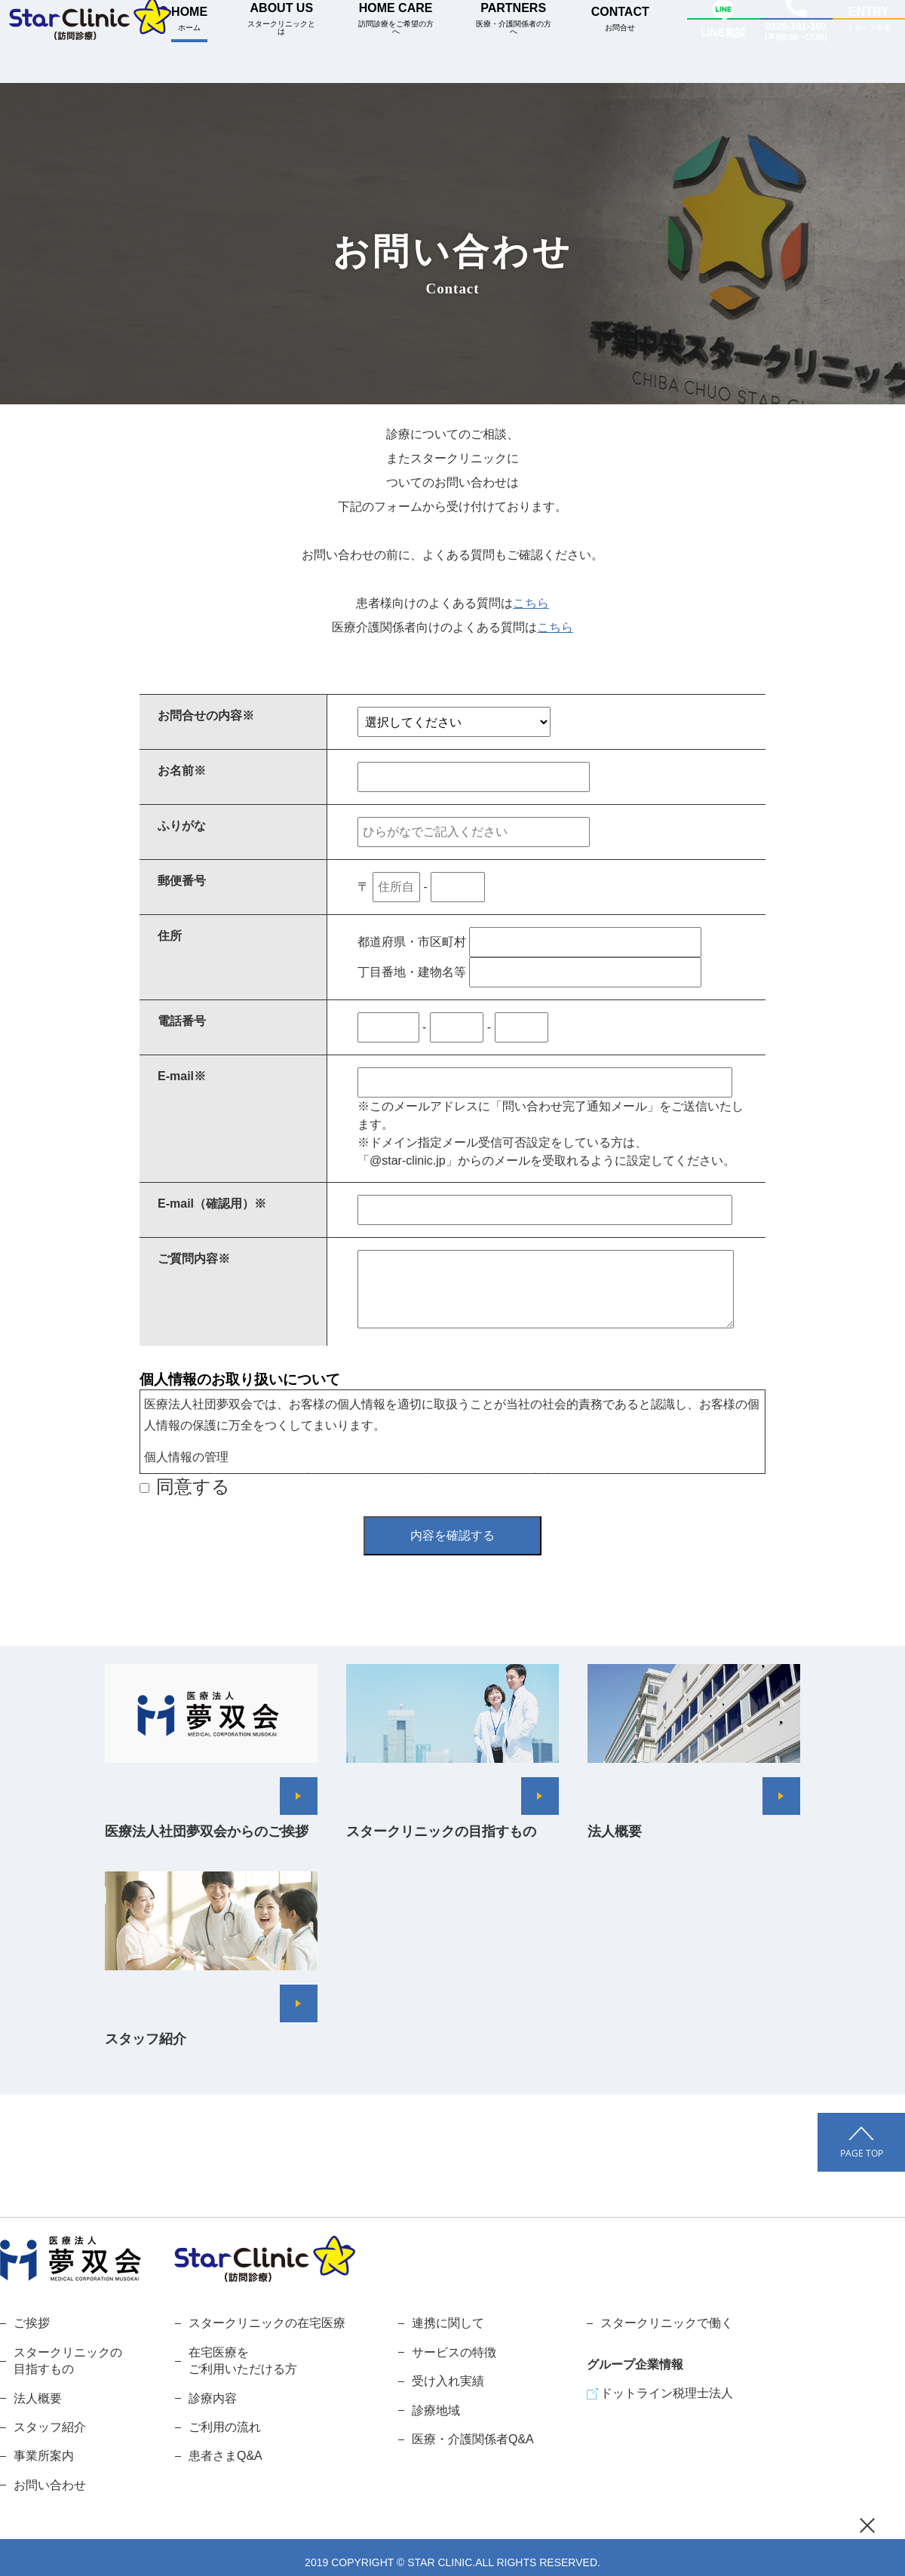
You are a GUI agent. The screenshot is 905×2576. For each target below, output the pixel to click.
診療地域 (436, 2410)
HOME (189, 18)
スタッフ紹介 (50, 2427)
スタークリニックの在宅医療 (267, 2323)
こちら (531, 603)
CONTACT (620, 18)
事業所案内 (44, 2455)
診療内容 (213, 2398)
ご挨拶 (32, 2323)
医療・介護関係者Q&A (473, 2439)
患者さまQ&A (225, 2455)
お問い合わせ (50, 2485)
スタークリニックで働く (666, 2323)
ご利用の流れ (225, 2427)
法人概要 (38, 2398)
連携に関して (448, 2323)
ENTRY (868, 19)
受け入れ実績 (448, 2381)
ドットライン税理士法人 (666, 2393)
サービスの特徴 (454, 2352)
